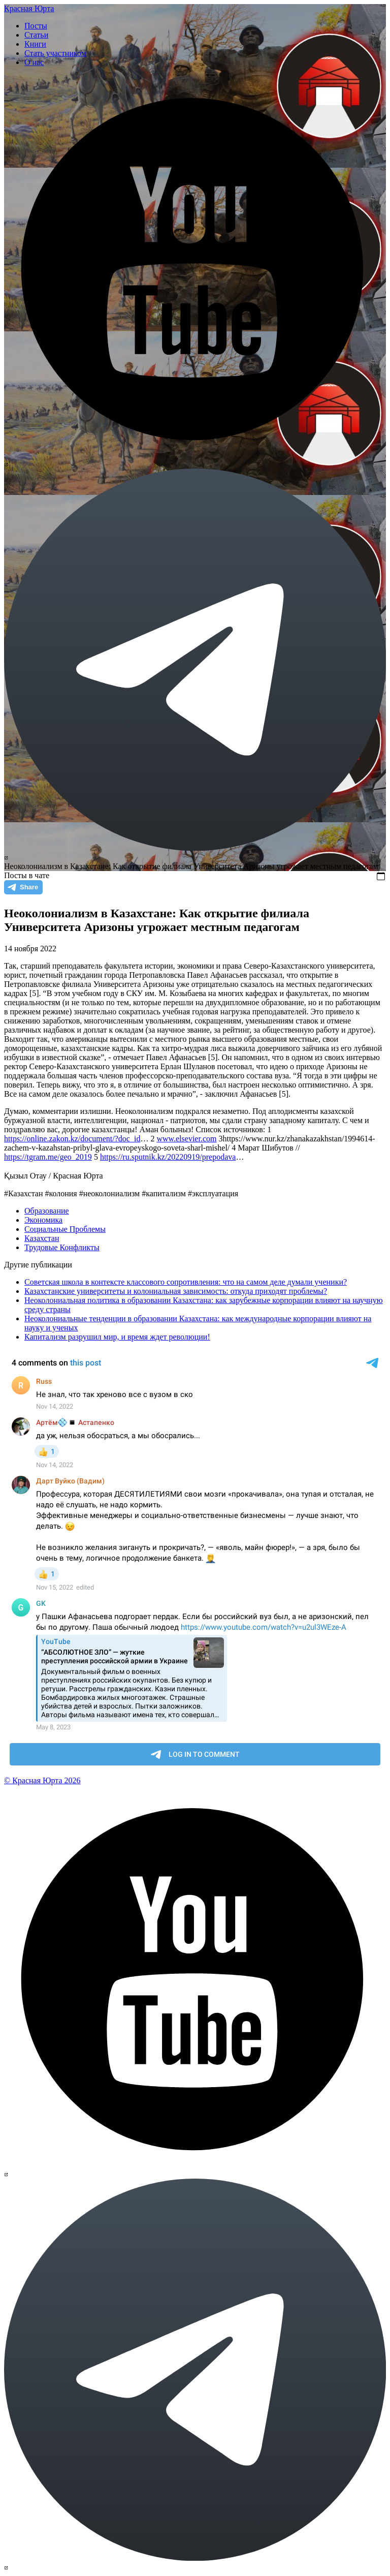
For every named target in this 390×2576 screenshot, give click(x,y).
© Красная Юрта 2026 (42, 1780)
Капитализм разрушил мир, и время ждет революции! (117, 1336)
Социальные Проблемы (65, 1229)
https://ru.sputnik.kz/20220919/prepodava (168, 1157)
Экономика (43, 1220)
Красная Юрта (29, 8)
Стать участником (55, 53)
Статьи (36, 34)
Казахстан (41, 1238)
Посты (35, 25)
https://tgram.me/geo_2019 (48, 1157)
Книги (35, 44)
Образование (46, 1210)
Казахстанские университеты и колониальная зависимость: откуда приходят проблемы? (175, 1291)
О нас (34, 62)
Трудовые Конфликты (62, 1247)
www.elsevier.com (186, 1138)
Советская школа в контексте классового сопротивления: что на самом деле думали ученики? (185, 1282)
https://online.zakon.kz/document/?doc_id (72, 1138)
